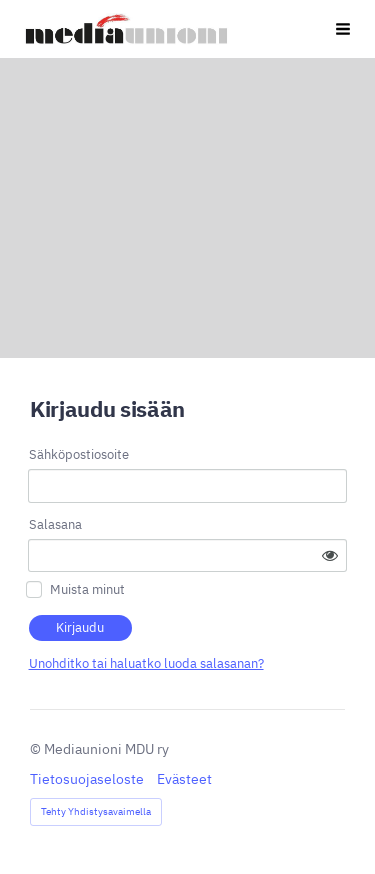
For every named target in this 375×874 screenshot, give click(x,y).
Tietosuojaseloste (87, 779)
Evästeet (184, 779)
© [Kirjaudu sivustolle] (37, 749)
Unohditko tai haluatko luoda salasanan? (146, 663)
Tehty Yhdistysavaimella (96, 811)
